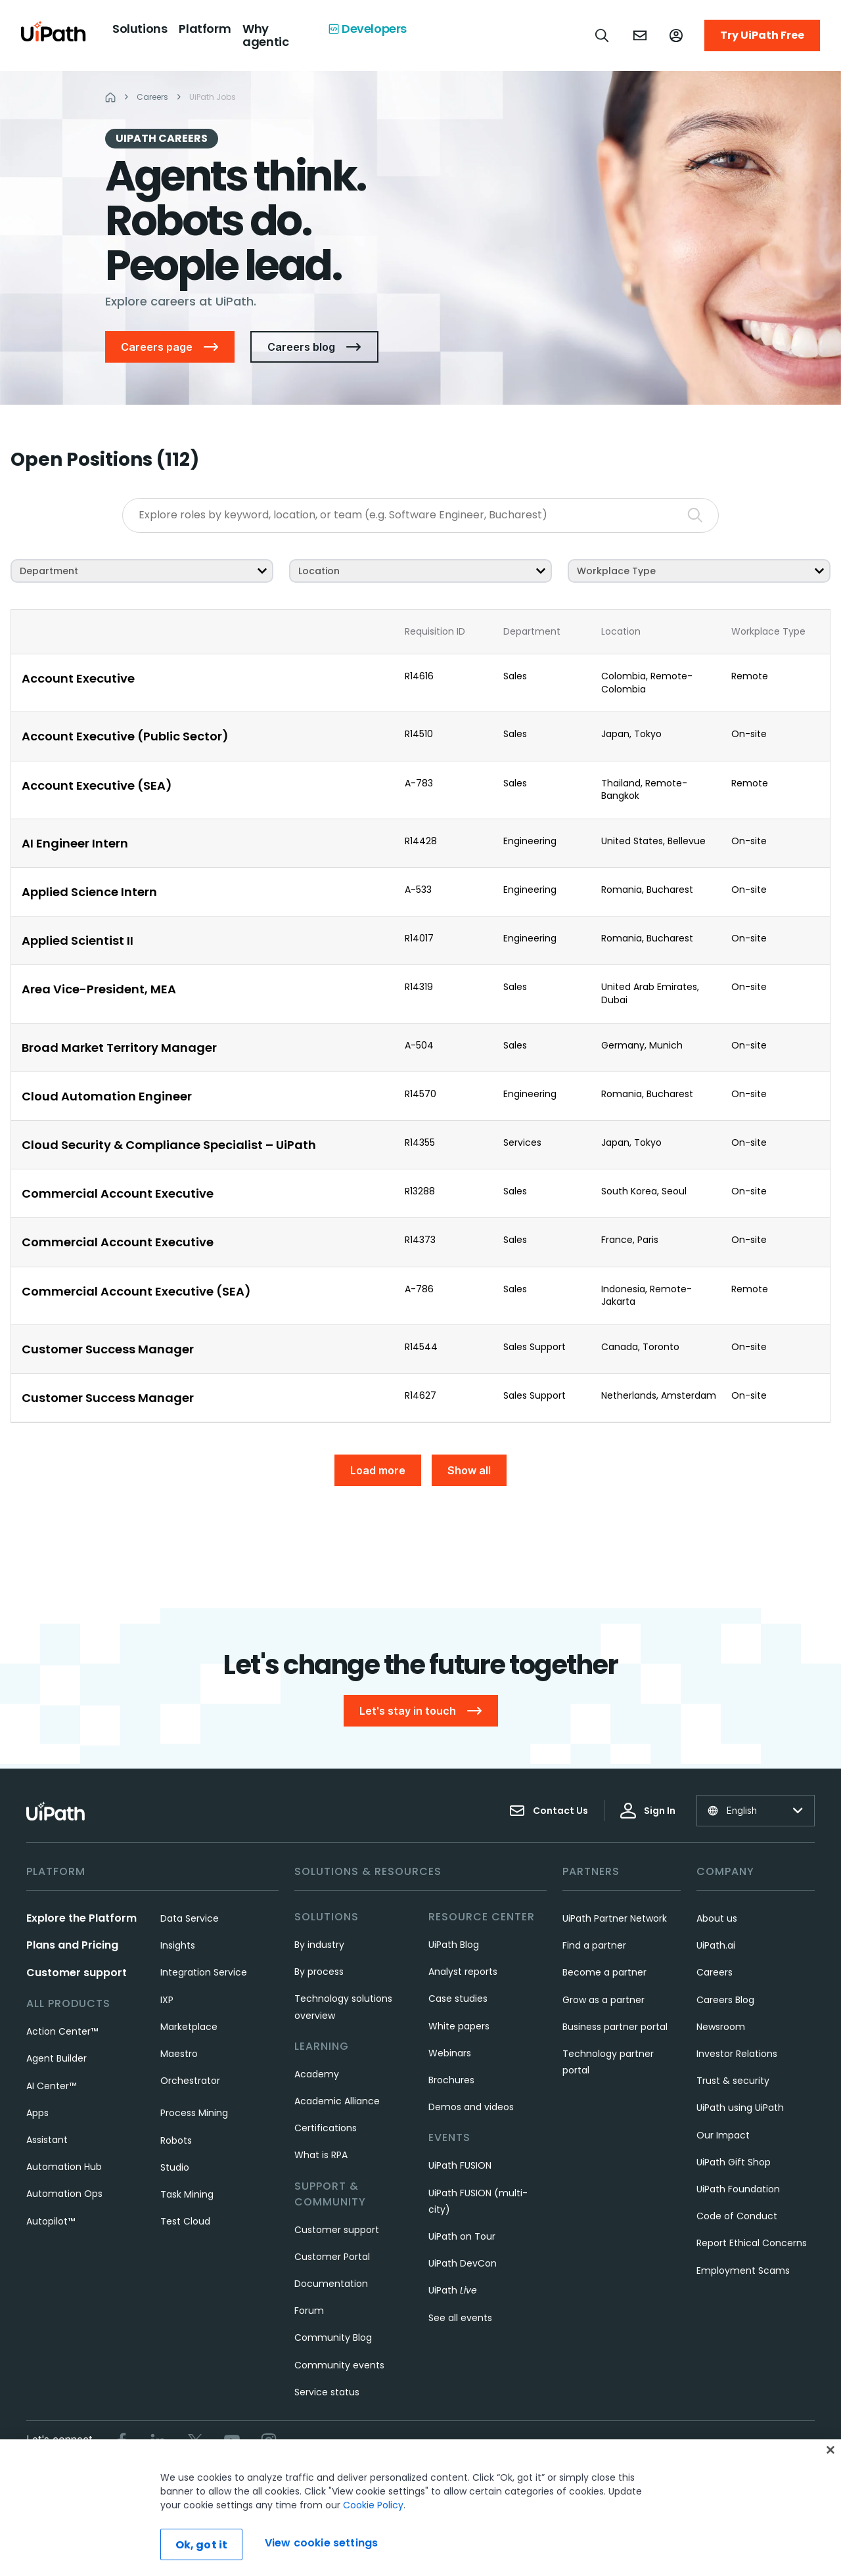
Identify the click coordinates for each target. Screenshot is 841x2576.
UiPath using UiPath (740, 2107)
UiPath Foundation (738, 2189)
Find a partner (594, 1945)
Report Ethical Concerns (751, 2242)
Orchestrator (190, 2080)
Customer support (76, 1972)
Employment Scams (743, 2270)
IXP (166, 1999)
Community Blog (333, 2337)
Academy (316, 2074)
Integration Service (203, 1972)
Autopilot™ (50, 2221)
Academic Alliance (337, 2101)
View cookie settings (321, 2542)
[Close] (830, 2450)
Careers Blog (725, 1999)
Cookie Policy (373, 2505)
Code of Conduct (736, 2216)
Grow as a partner (603, 1999)
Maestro (179, 2053)
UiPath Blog (453, 1944)
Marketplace (188, 2026)
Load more (377, 1470)
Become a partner (604, 1972)
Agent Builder (56, 2058)
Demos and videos (471, 2106)
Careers (714, 1972)
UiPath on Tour (461, 2236)
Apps (37, 2112)
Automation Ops (64, 2193)
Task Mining (187, 2194)
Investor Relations (736, 2053)
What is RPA (321, 2154)
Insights (177, 1945)
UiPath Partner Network (614, 1918)
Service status (326, 2392)
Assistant (47, 2139)
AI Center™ (51, 2085)
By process (319, 1971)
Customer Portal (332, 2256)
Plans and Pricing (72, 1945)
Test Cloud (185, 2221)
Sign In (647, 1811)
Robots (176, 2140)
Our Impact (723, 2135)
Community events (339, 2365)
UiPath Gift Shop (733, 2162)
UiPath (452, 2290)
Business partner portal (615, 2026)
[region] (420, 2507)
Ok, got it (201, 2544)
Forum (309, 2310)
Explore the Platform (81, 1918)
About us (716, 1918)
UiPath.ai (715, 1945)
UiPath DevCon (462, 2263)
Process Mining (194, 2112)
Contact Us (548, 1811)
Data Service (189, 1918)
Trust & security (732, 2080)
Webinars (449, 2053)
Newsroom (720, 2026)
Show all (469, 1470)
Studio (174, 2167)
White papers (458, 2026)
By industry (319, 1944)
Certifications (325, 2128)
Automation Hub (64, 2166)
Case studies (458, 1998)
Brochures (451, 2080)
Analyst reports (462, 1971)
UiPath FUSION (459, 2165)
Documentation (331, 2283)
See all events (460, 2317)
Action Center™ (62, 2031)
